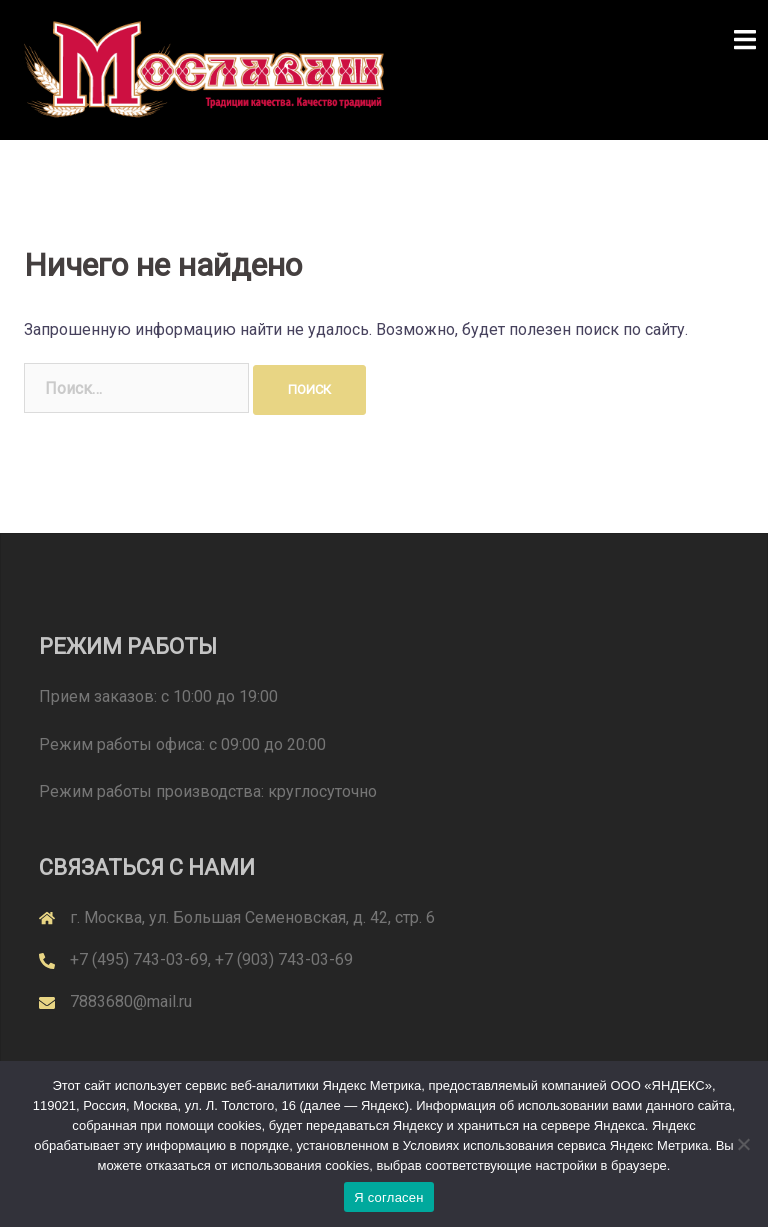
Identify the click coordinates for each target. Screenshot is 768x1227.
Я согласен (389, 1197)
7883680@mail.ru (131, 1001)
